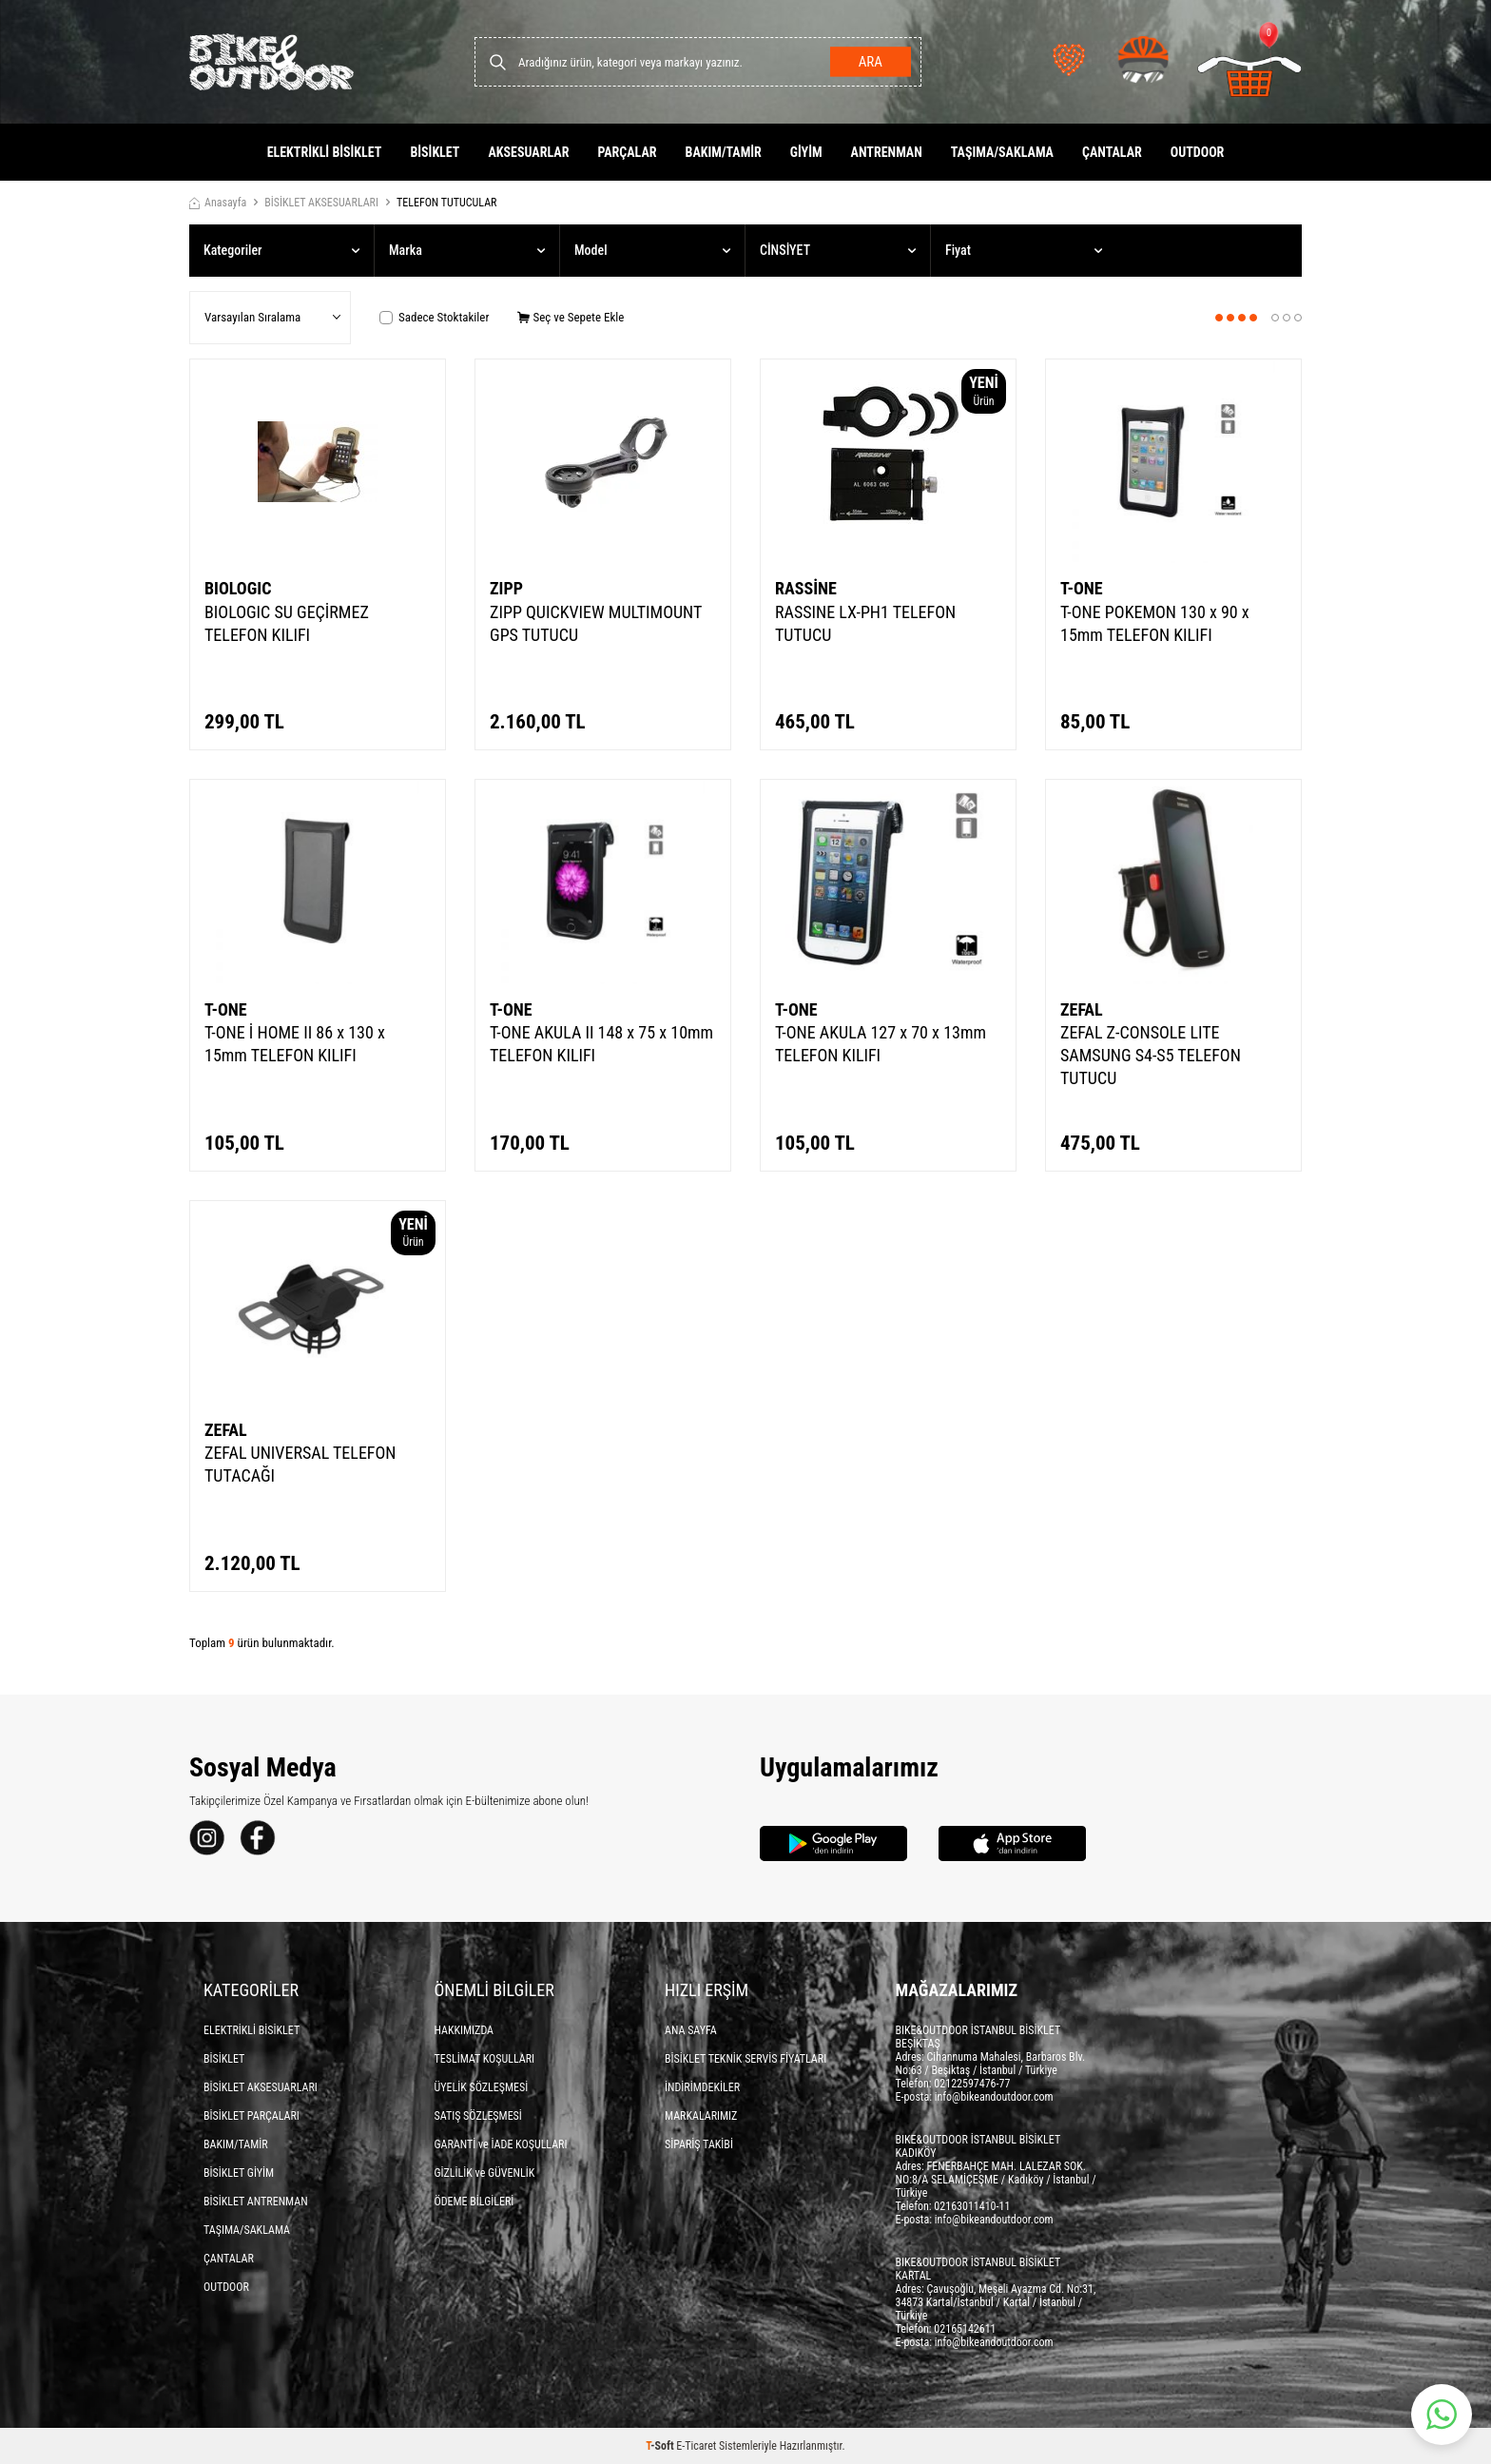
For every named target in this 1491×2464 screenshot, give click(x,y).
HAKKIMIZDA (464, 2030)
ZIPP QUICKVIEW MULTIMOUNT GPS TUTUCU (596, 623)
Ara (869, 61)
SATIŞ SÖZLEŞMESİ (478, 2116)
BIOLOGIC (237, 588)
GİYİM (806, 152)
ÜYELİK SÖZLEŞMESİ (482, 2087)
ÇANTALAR (1112, 152)
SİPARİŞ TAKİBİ (699, 2144)
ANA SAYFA (691, 2030)
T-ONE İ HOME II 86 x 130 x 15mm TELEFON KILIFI (294, 1043)
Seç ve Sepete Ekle (570, 317)
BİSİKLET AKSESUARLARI (321, 202)
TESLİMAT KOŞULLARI (485, 2059)
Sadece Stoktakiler (434, 317)
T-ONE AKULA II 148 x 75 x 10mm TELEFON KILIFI (601, 1043)
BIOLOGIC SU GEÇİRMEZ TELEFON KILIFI (286, 623)
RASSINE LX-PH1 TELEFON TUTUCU (865, 623)
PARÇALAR (626, 152)
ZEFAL (1081, 1009)
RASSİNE (806, 588)
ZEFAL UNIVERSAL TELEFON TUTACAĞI (300, 1464)
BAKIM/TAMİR (724, 152)
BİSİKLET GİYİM (238, 2173)
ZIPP (506, 588)
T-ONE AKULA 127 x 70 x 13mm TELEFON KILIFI (880, 1043)
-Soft (661, 2446)
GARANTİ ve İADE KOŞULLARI (501, 2144)
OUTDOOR (1198, 152)
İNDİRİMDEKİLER (702, 2087)
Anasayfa (217, 202)
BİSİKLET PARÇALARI (251, 2116)
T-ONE (1081, 588)
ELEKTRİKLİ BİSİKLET (324, 152)
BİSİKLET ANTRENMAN (255, 2201)
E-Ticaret (696, 2446)
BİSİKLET (434, 152)
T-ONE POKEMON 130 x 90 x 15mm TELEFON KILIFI (1154, 623)
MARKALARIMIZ (701, 2116)
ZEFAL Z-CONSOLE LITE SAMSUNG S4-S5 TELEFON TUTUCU (1150, 1055)
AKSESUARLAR (528, 152)
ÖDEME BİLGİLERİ (474, 2201)
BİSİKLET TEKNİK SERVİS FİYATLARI (745, 2059)
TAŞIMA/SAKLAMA (1002, 152)
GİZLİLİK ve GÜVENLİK (485, 2173)
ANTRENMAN (886, 152)
